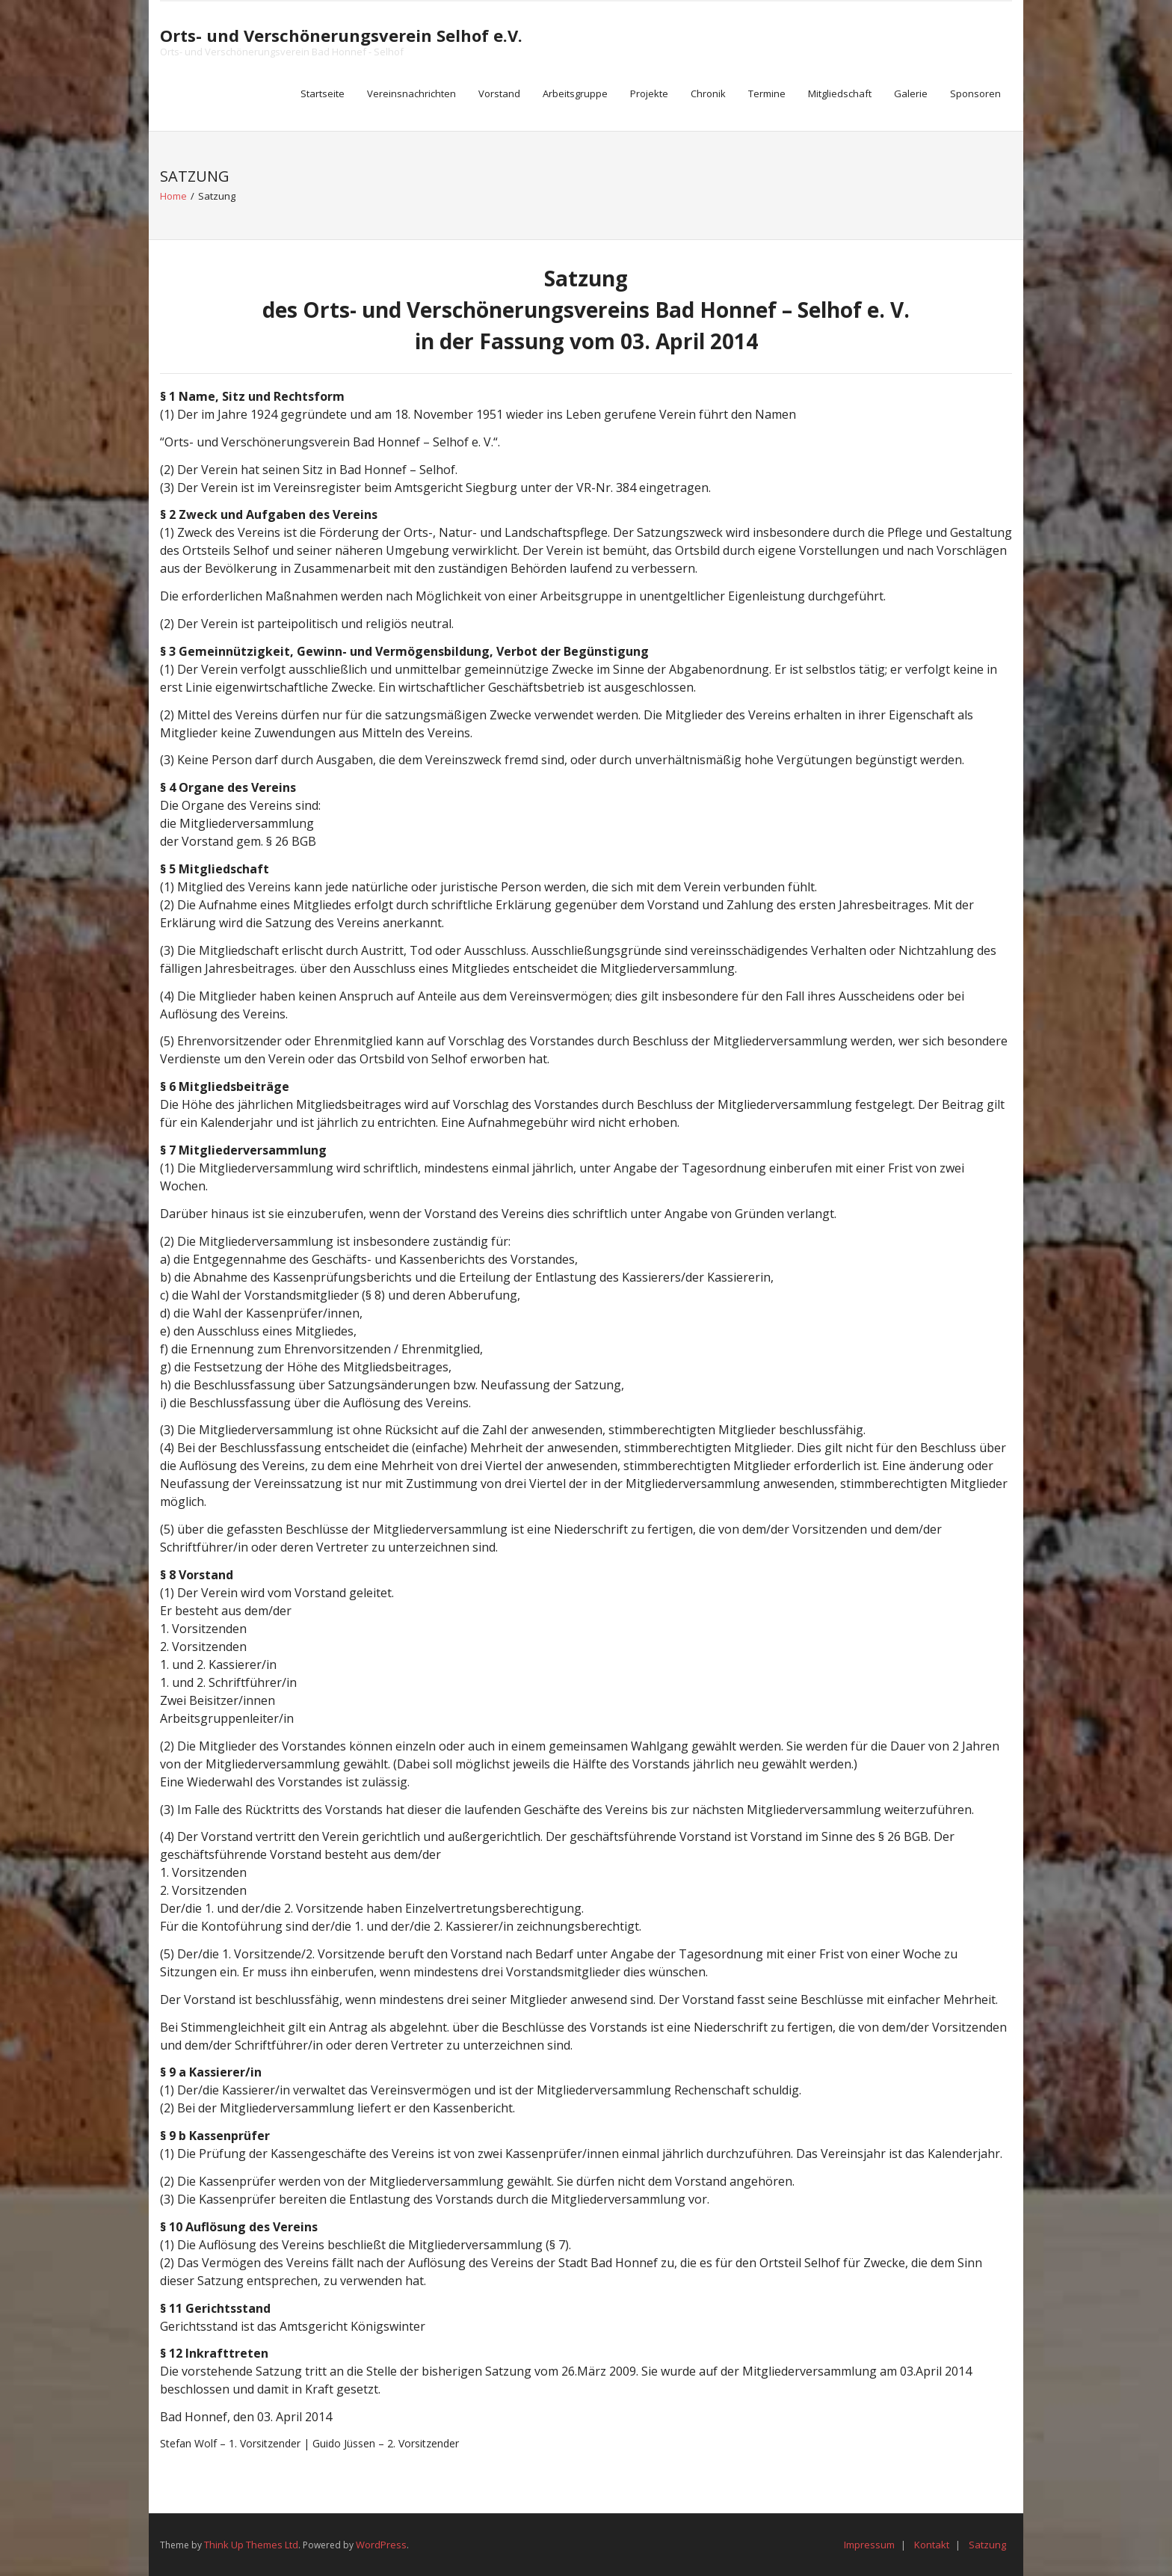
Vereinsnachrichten (411, 93)
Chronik (708, 93)
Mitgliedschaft (840, 93)
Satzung (987, 2544)
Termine (767, 93)
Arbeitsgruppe (575, 93)
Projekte (649, 93)
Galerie (911, 93)
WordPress (381, 2544)
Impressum (869, 2544)
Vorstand (499, 93)
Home (173, 196)
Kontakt (931, 2544)
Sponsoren (975, 93)
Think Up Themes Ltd (251, 2544)
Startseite (322, 93)
